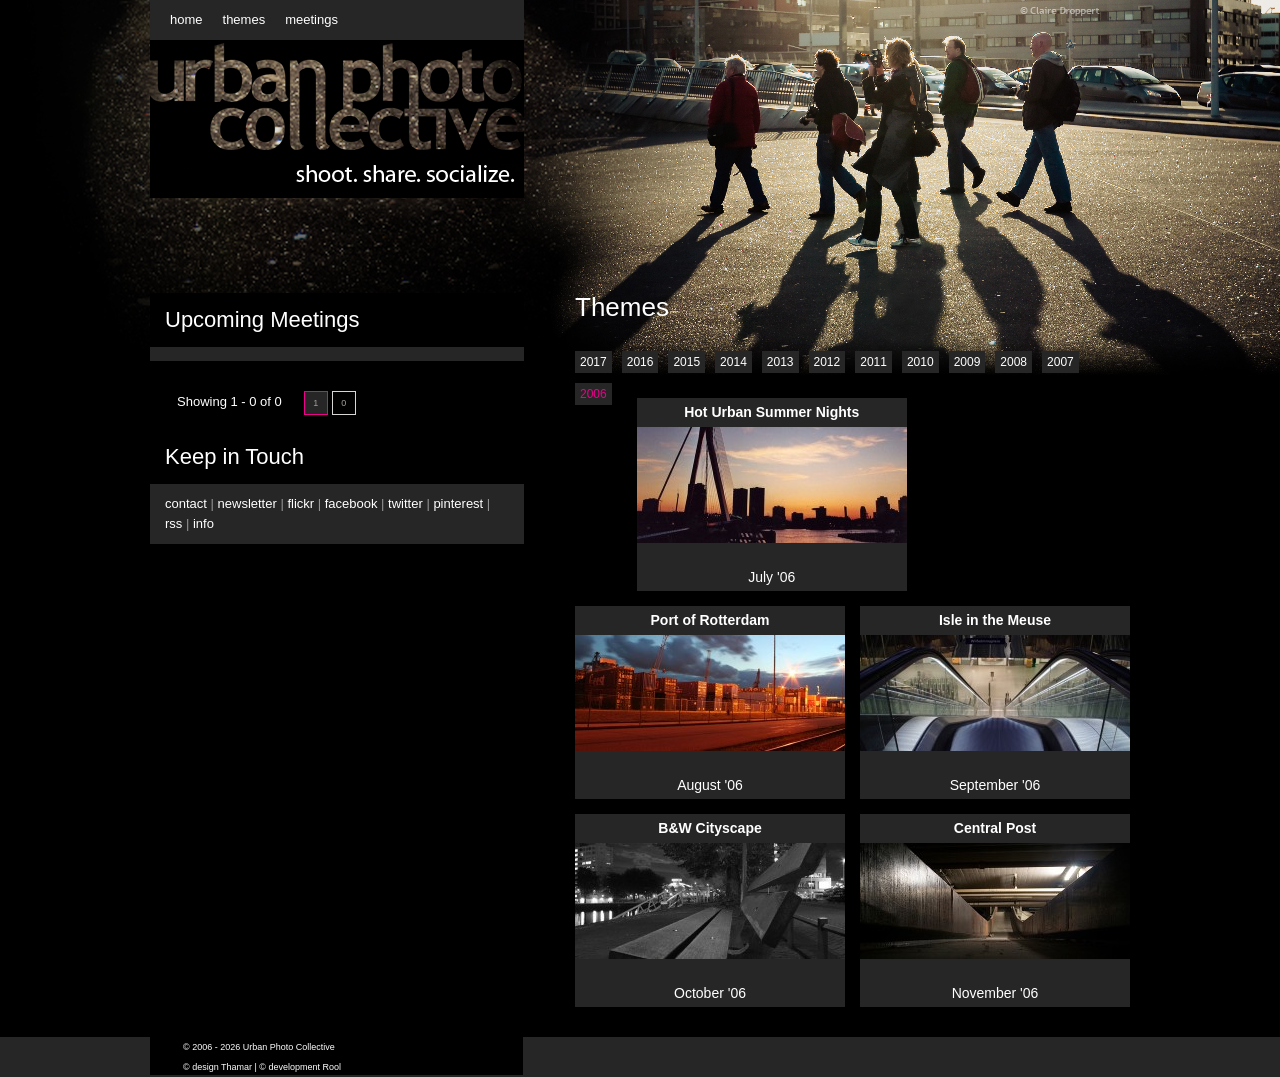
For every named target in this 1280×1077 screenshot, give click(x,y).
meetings (311, 19)
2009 (967, 362)
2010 (920, 362)
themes (244, 19)
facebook (351, 503)
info (203, 523)
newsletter (247, 503)
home (186, 19)
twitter (405, 503)
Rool (332, 1067)
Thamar (236, 1067)
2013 (780, 362)
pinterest (458, 503)
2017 (593, 362)
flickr (300, 503)
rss (173, 523)
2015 (686, 362)
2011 (873, 362)
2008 (1013, 362)
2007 (1060, 362)
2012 (827, 362)
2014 (733, 362)
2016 (640, 362)
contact (186, 503)
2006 (593, 394)
